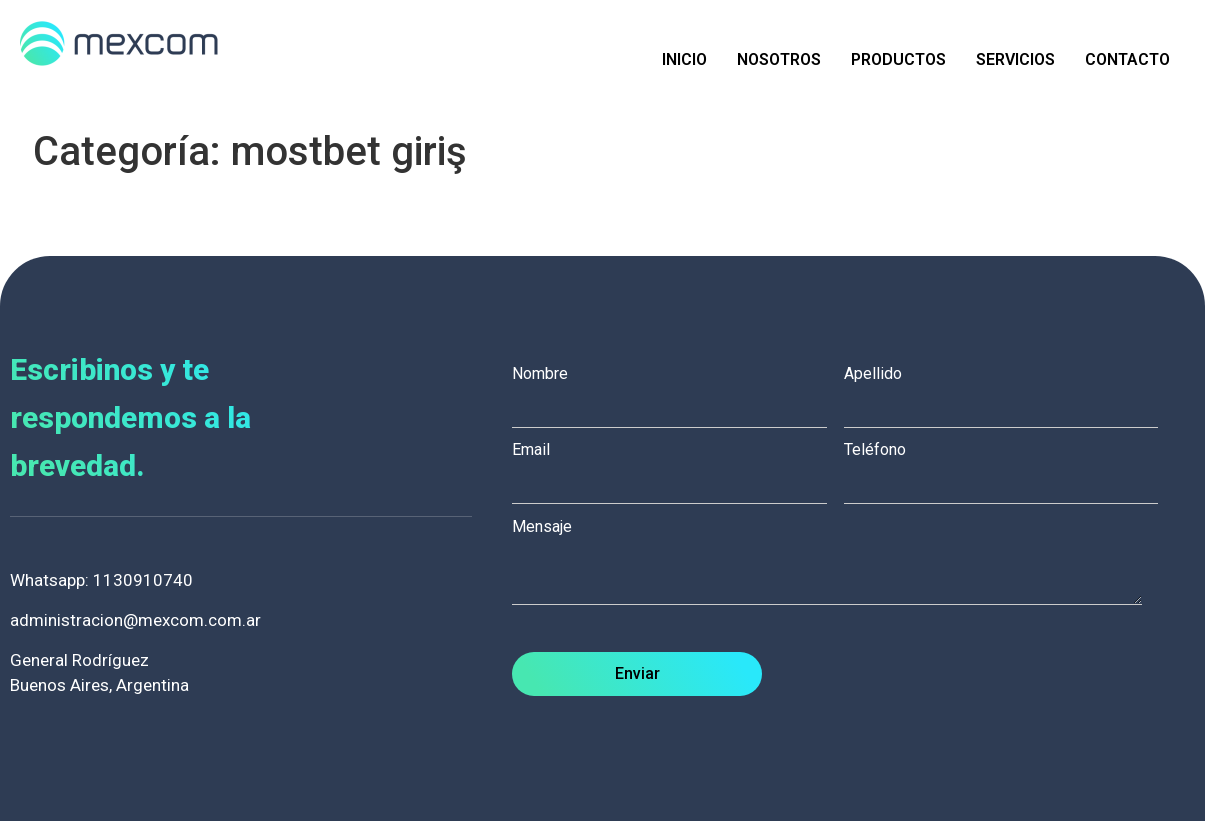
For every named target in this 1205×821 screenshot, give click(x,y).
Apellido (1010, 391)
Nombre (678, 391)
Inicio (684, 59)
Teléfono (1010, 467)
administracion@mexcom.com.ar (135, 620)
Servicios (1015, 59)
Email (678, 467)
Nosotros (779, 59)
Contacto (1127, 59)
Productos (898, 59)
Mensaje (837, 563)
